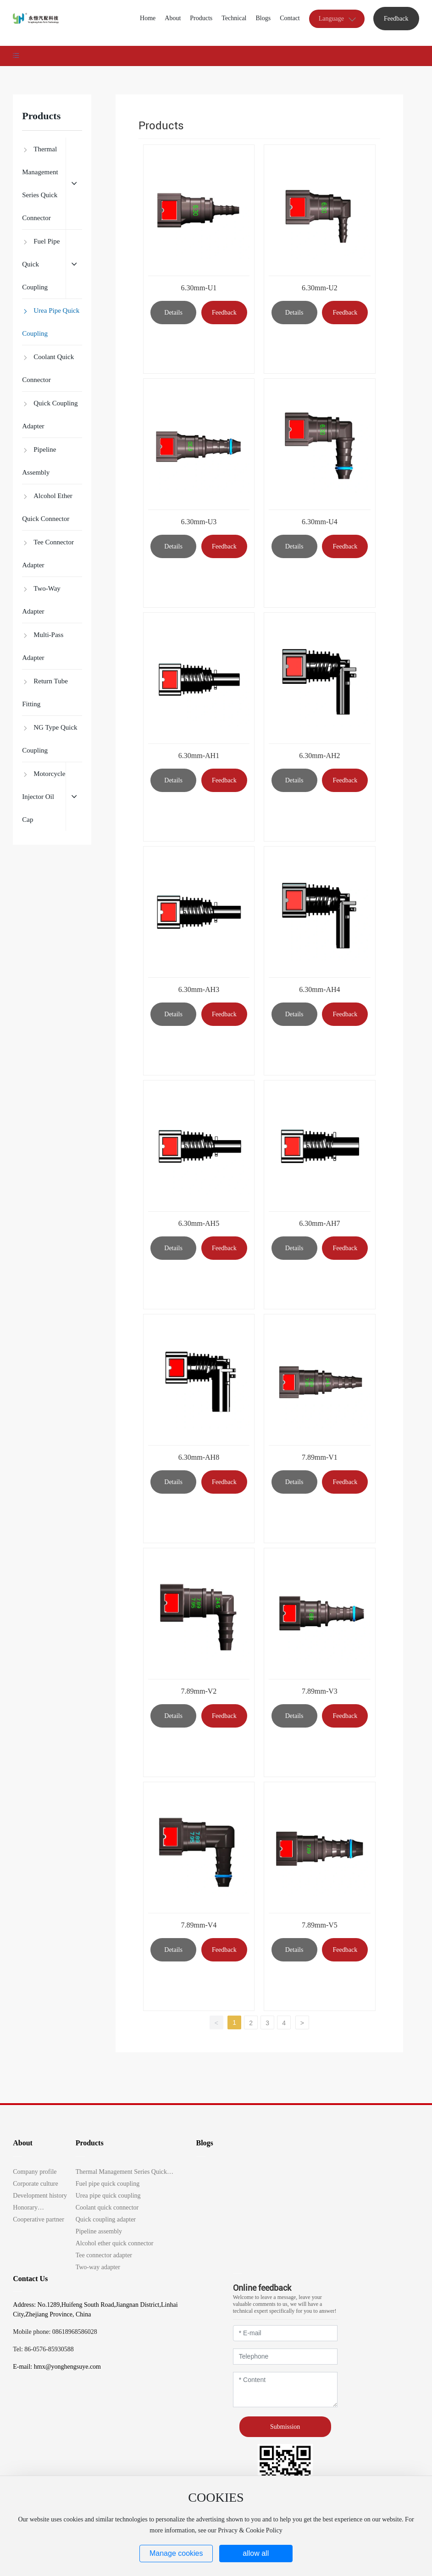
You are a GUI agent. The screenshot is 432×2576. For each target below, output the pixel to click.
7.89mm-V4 (199, 1925)
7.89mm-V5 (320, 1925)
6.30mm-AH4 (319, 989)
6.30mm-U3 (199, 522)
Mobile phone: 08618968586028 (55, 2331)
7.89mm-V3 (320, 1691)
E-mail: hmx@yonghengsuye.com (57, 2366)
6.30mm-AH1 (198, 755)
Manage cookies (176, 2553)
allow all (256, 2553)
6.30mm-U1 (199, 288)
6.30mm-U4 (320, 522)
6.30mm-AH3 (198, 989)
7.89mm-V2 (199, 1691)
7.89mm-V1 (320, 1457)
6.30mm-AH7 (319, 1223)
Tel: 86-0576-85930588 (43, 2349)
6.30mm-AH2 (319, 755)
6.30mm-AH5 (198, 1223)
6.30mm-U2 (320, 288)
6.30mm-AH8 (198, 1457)
